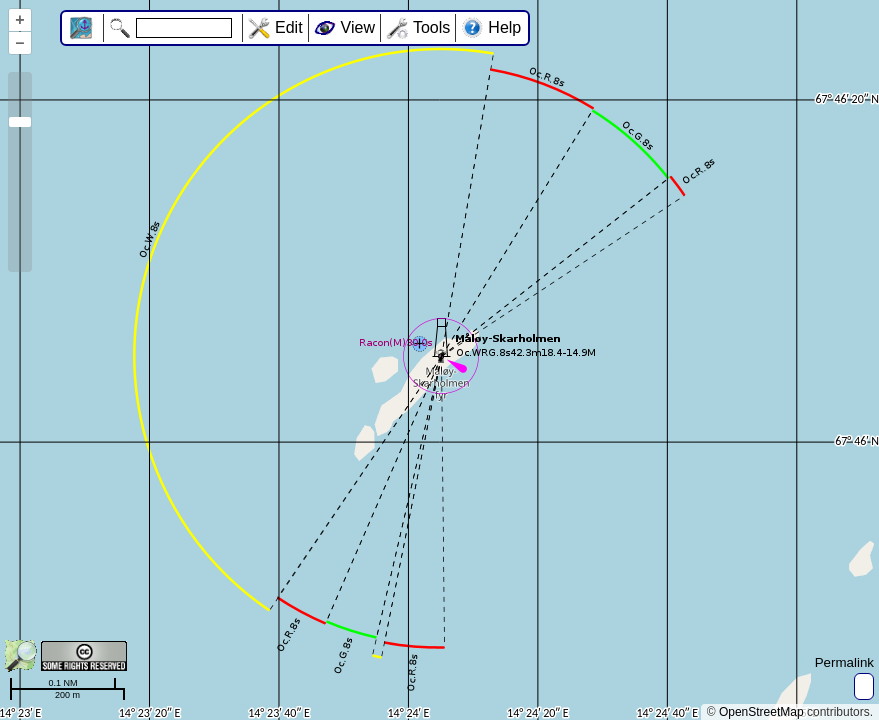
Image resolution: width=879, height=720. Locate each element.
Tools (431, 27)
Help (504, 27)
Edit (289, 27)
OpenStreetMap (761, 712)
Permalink (844, 662)
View (358, 27)
